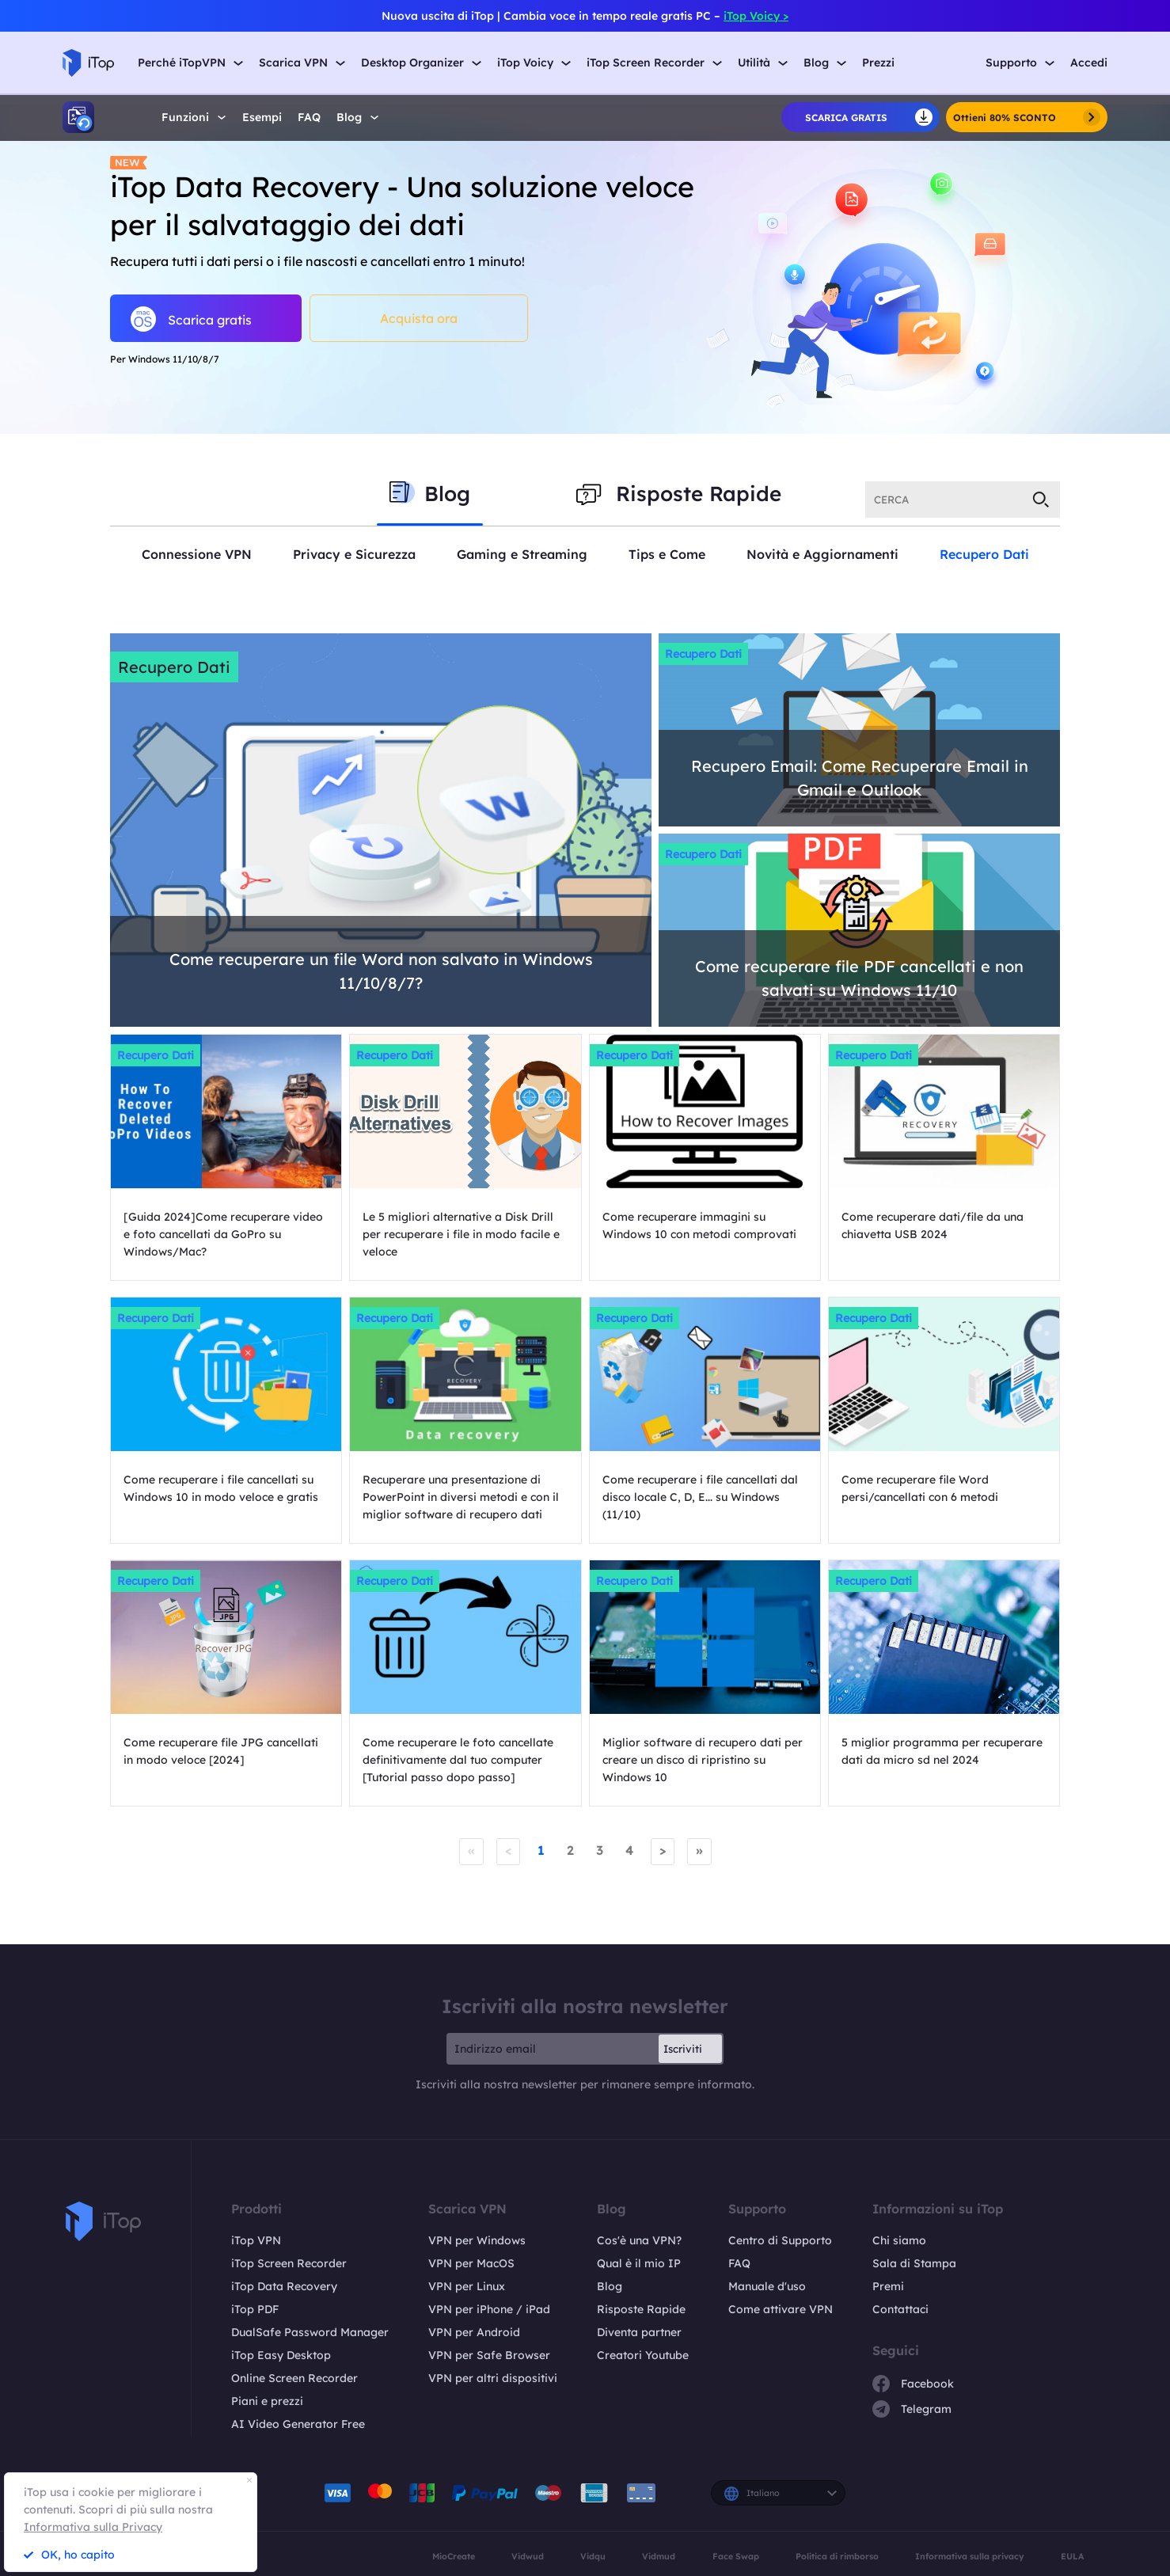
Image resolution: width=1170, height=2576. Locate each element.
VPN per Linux (466, 2286)
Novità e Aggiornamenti (822, 554)
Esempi (262, 117)
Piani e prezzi (267, 2401)
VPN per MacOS (471, 2263)
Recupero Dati (984, 554)
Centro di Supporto (780, 2240)
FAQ (309, 117)
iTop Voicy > (756, 16)
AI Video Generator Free (298, 2424)
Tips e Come (667, 554)
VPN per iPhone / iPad (489, 2309)
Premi (888, 2286)
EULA (1073, 2556)
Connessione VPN (197, 554)
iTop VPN (256, 2240)
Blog (609, 2286)
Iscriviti (682, 2048)
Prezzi (878, 63)
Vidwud (527, 2556)
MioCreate (453, 2556)
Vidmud (658, 2556)
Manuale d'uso (767, 2286)
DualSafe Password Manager (310, 2332)
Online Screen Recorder (294, 2378)
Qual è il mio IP (639, 2263)
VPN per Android (474, 2332)
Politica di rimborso (837, 2556)
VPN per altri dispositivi (492, 2378)
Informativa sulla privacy (969, 2556)
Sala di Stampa (914, 2263)
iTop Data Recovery (284, 2286)
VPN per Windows (477, 2240)
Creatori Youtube (643, 2355)
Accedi (1088, 63)
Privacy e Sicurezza (354, 554)
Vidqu (593, 2556)
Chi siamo (899, 2240)
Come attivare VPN (780, 2309)
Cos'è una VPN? (639, 2240)
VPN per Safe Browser (489, 2355)
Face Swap (735, 2556)
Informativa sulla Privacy (93, 2527)
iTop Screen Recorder (289, 2263)
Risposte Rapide (641, 2309)
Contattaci (900, 2309)
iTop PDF (255, 2309)
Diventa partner (639, 2332)
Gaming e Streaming (522, 554)
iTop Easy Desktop (281, 2355)
